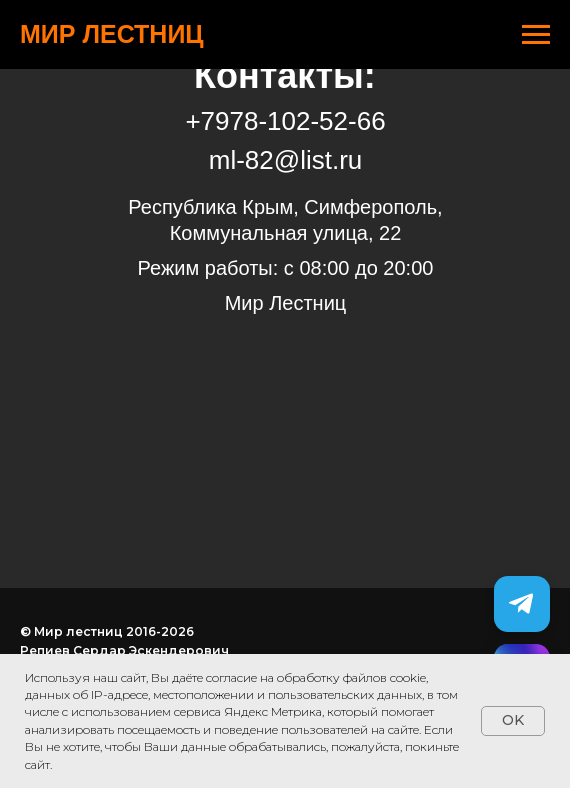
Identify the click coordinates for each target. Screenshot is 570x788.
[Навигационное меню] (536, 35)
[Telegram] (522, 604)
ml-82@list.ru (286, 160)
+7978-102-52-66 (285, 121)
